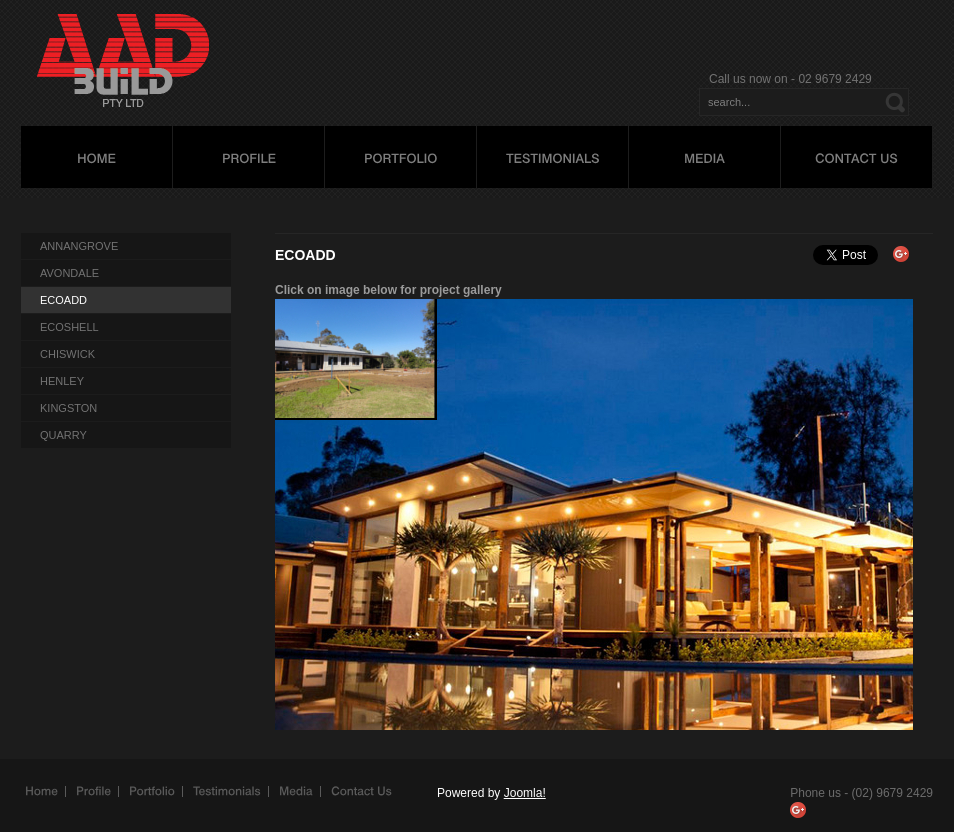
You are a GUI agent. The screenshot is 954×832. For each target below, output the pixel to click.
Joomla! (525, 793)
